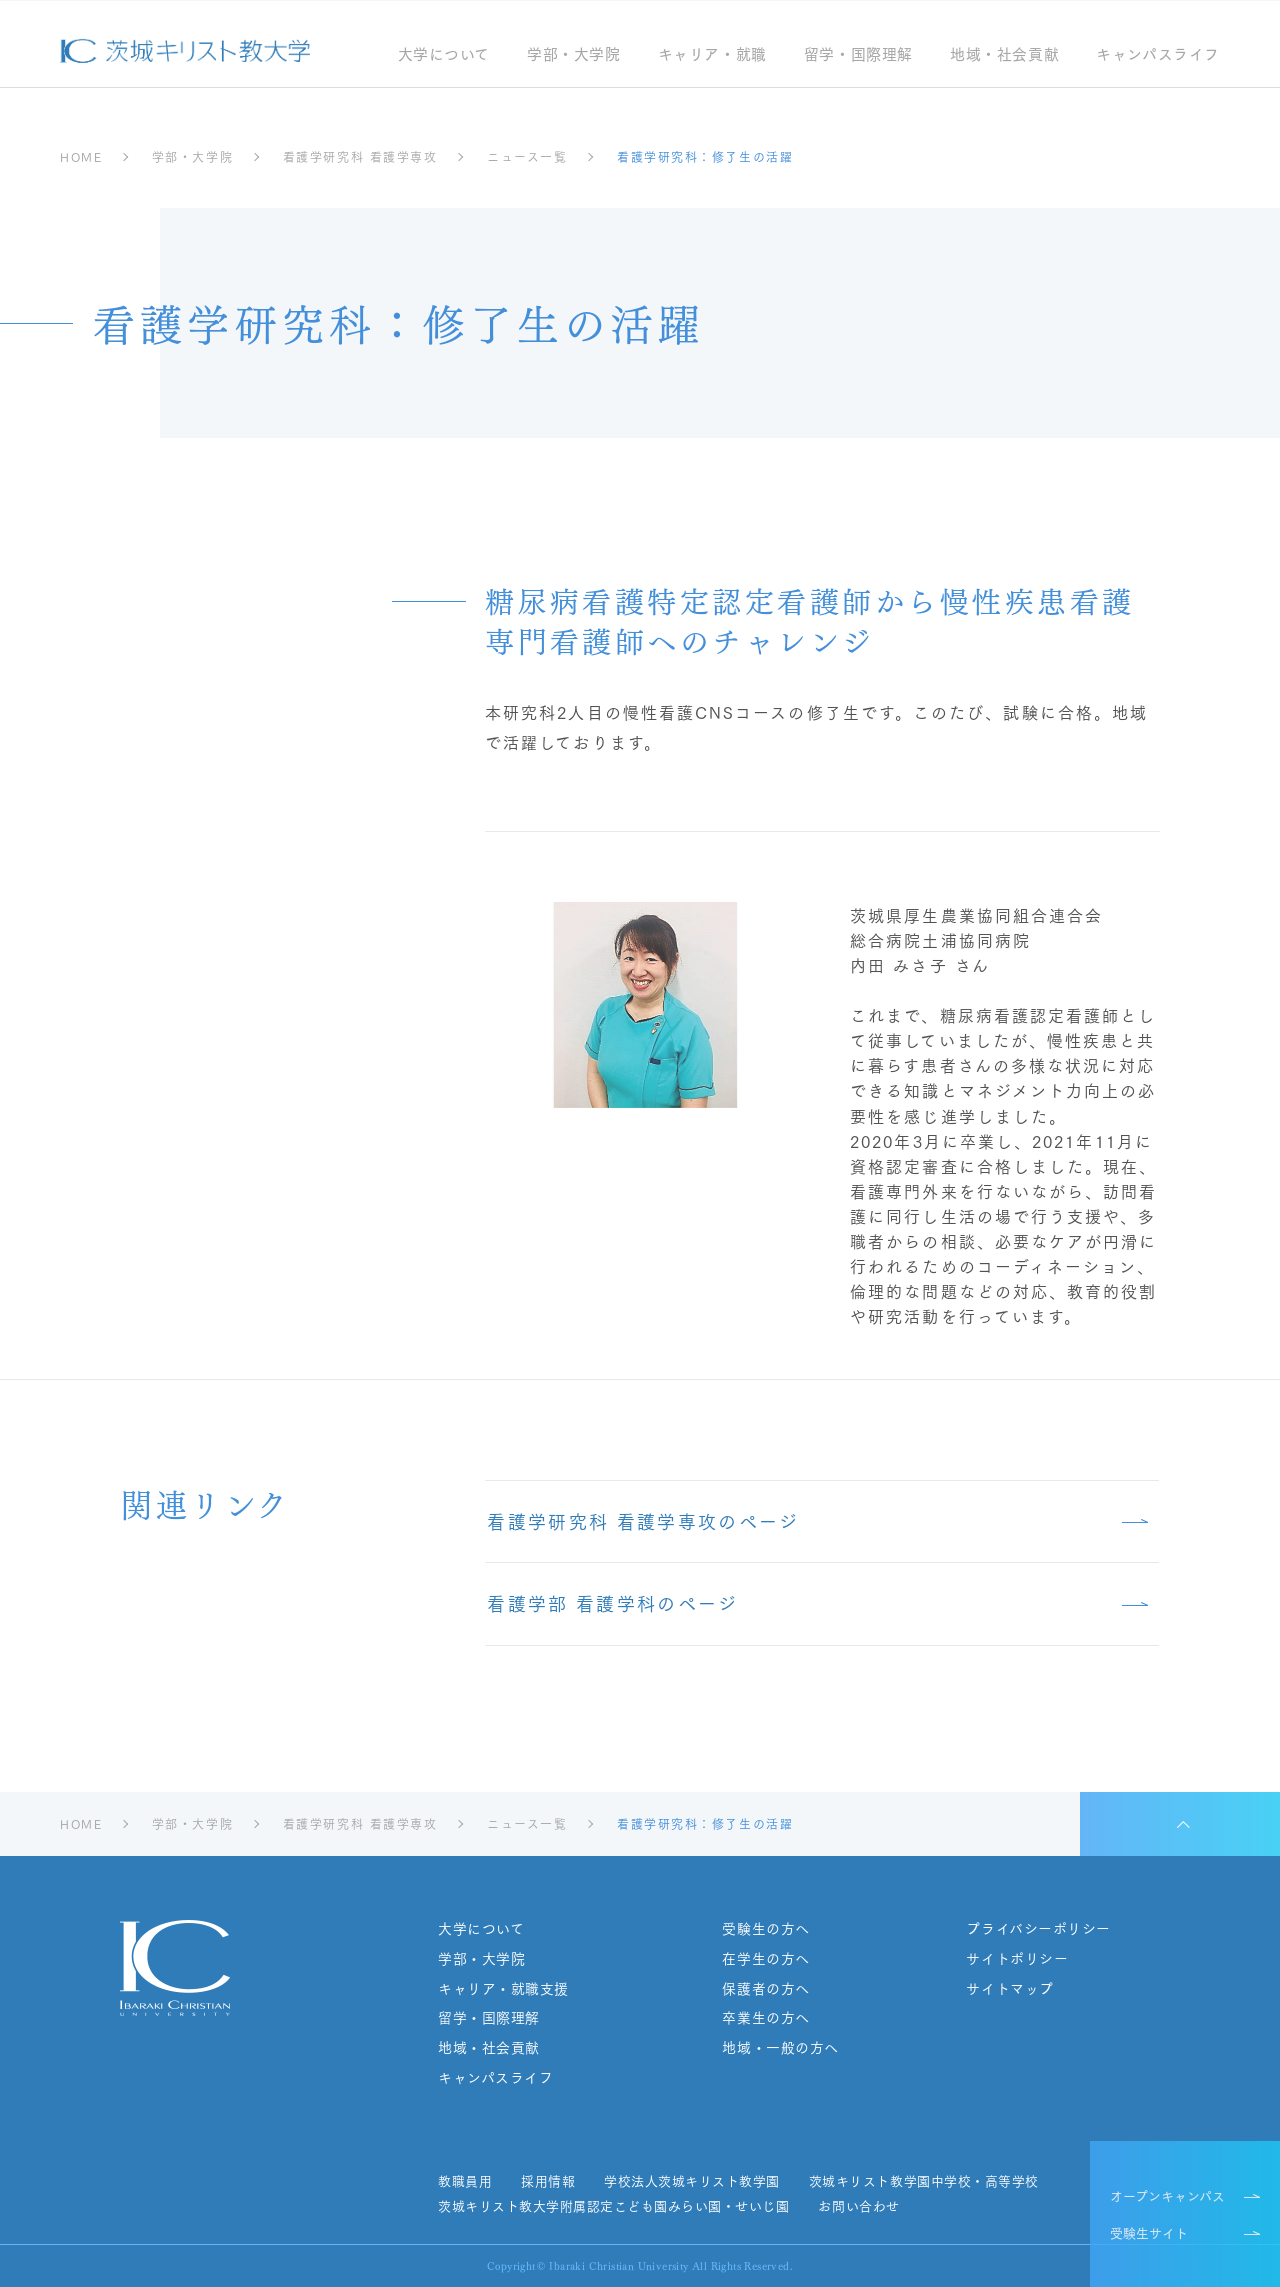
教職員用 (465, 2181)
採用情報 (548, 2181)
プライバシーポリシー (1038, 1928)
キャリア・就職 (711, 55)
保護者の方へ (765, 1988)
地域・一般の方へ (780, 2047)
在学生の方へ (765, 1958)
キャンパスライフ (1158, 55)
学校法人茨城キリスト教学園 (692, 2181)
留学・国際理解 (858, 55)
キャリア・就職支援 (503, 1988)
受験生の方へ (765, 1928)
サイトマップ (1009, 1988)
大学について (443, 55)
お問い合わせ (858, 2206)
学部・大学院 (574, 55)
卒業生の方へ (765, 2017)
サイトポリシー (1017, 1958)
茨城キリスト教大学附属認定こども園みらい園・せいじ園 (613, 2206)
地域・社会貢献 (1004, 55)
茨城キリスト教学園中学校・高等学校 (924, 2181)
